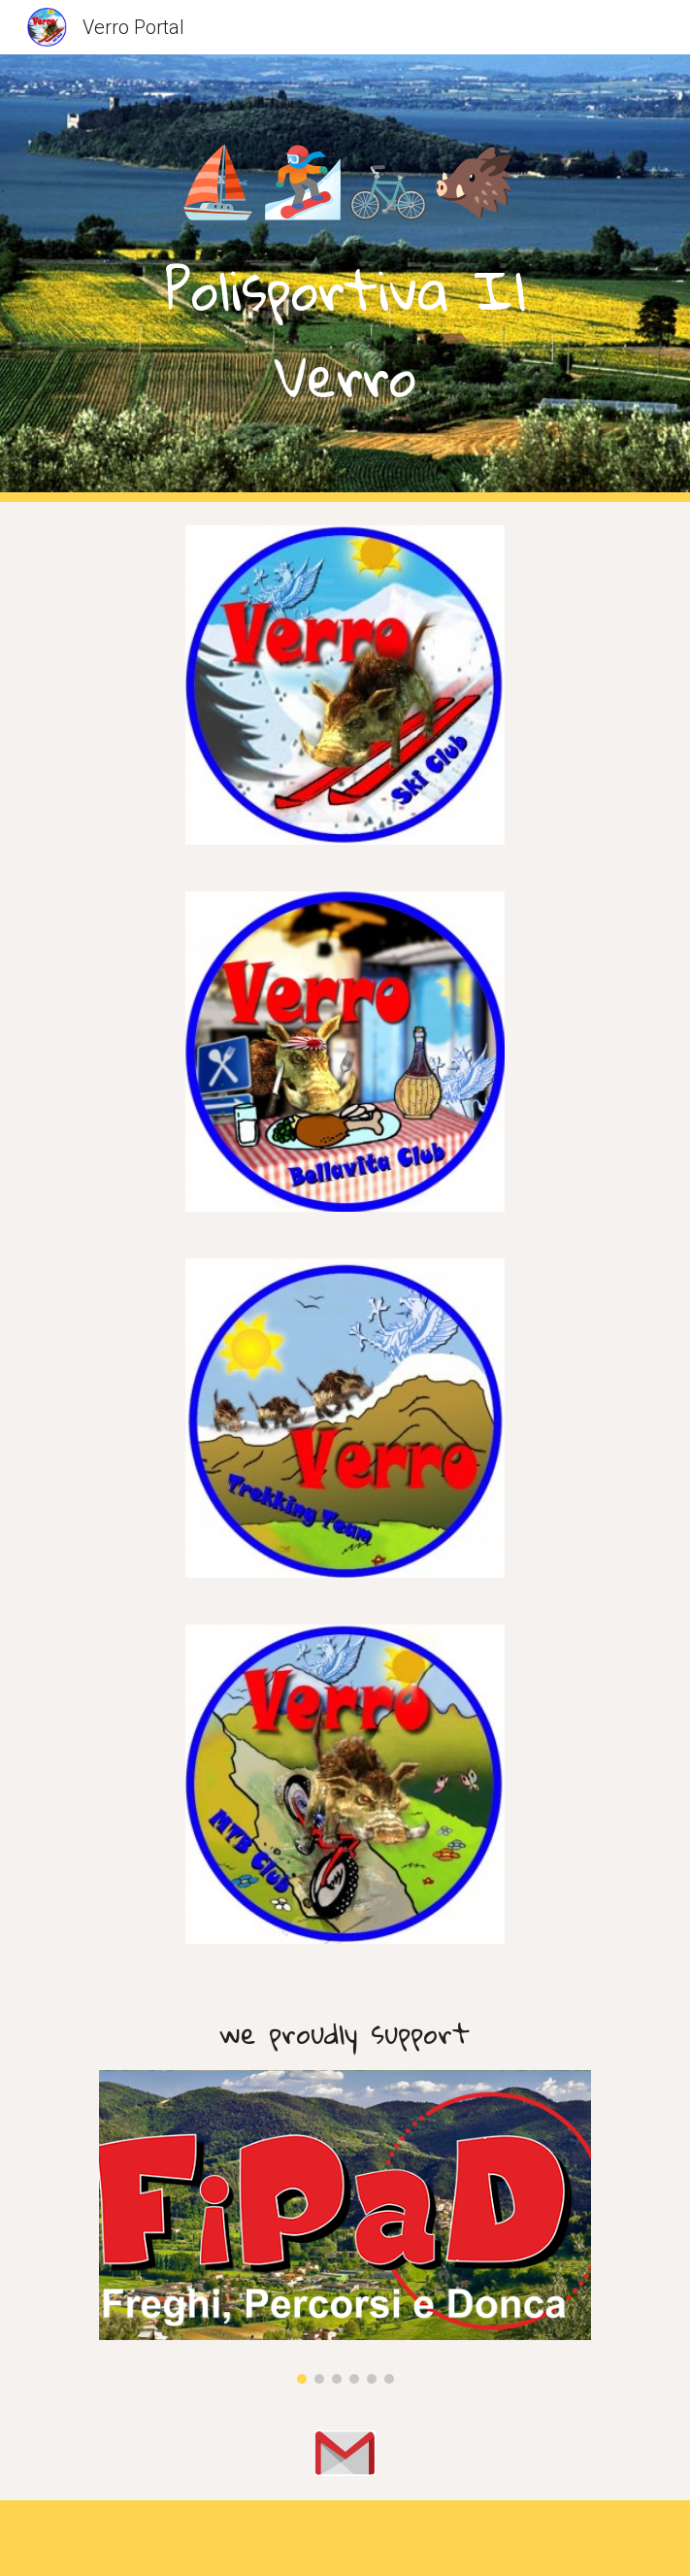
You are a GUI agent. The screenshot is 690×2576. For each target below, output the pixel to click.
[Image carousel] (345, 2227)
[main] (345, 278)
